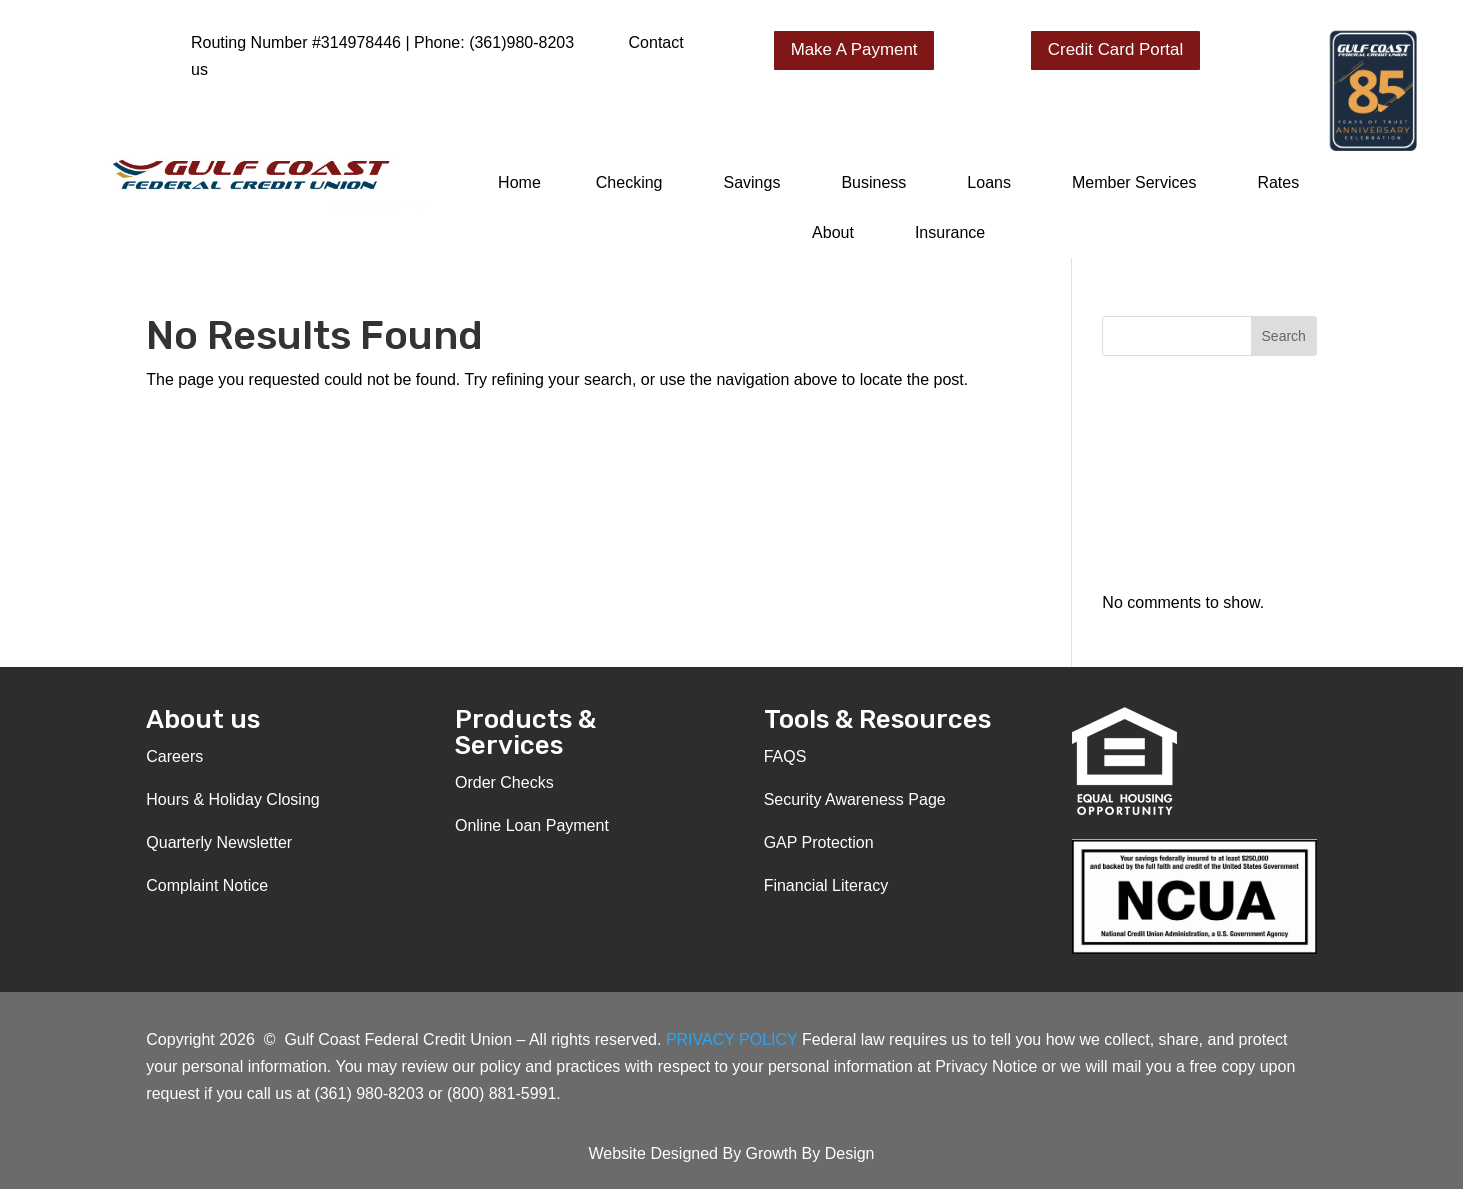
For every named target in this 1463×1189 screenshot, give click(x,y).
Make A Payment (855, 49)
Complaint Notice (207, 885)
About (833, 232)
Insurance (950, 232)
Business (873, 182)
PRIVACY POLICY (734, 1039)
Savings (751, 182)
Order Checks (504, 782)
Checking (629, 182)
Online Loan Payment (532, 825)
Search (1284, 336)
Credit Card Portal (1116, 49)
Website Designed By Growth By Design (731, 1153)
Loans (989, 182)
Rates (1278, 182)
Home (519, 182)
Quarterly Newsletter (219, 842)
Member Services (1134, 182)
